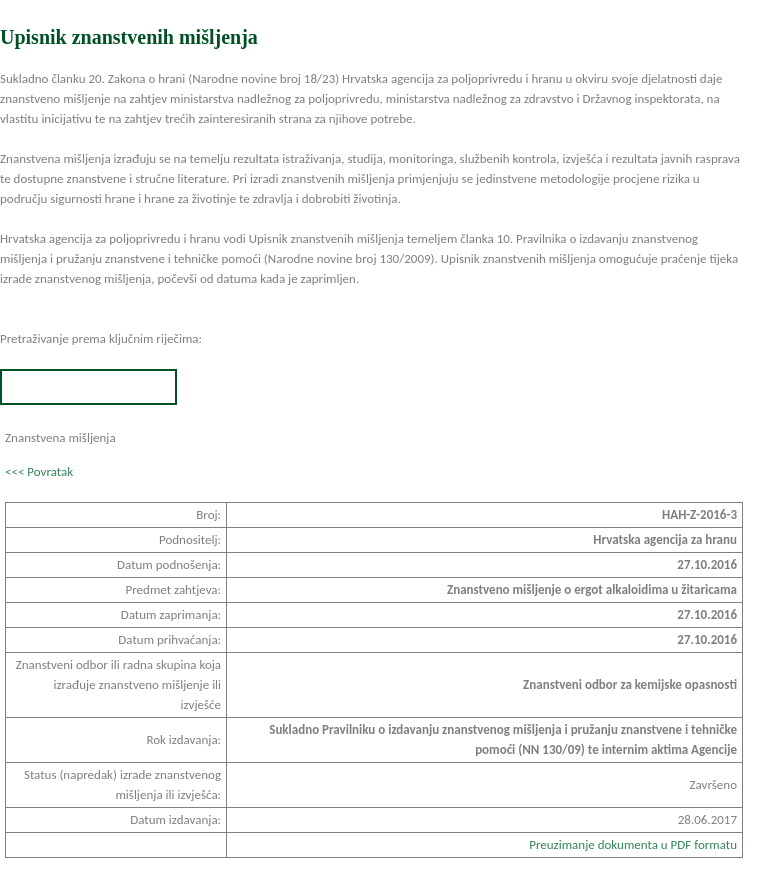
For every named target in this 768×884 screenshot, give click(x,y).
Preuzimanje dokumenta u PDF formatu (633, 844)
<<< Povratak (39, 471)
